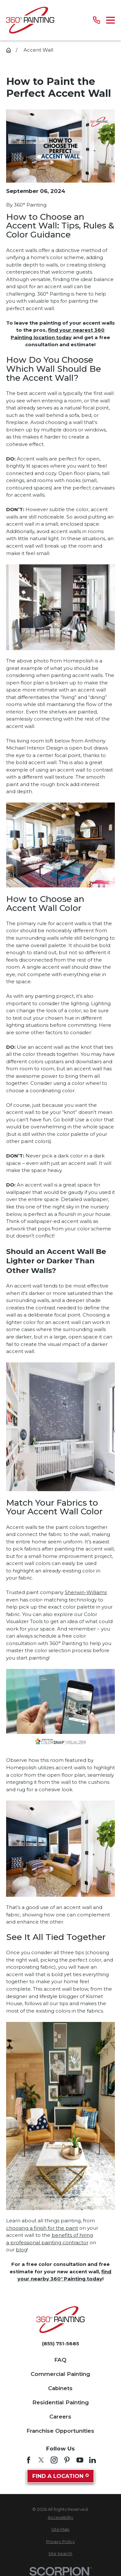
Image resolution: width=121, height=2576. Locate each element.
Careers (60, 2416)
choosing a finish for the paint (42, 2228)
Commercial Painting (60, 2374)
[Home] (30, 20)
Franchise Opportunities (60, 2431)
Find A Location (60, 2476)
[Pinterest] (67, 2460)
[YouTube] (79, 2460)
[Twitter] (41, 2460)
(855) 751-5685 (60, 2343)
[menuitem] (60, 2518)
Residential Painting (60, 2402)
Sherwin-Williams (86, 1592)
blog (21, 2250)
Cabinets (60, 2388)
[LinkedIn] (92, 2460)
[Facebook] (28, 2460)
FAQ (60, 2360)
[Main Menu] (110, 20)
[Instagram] (54, 2460)
